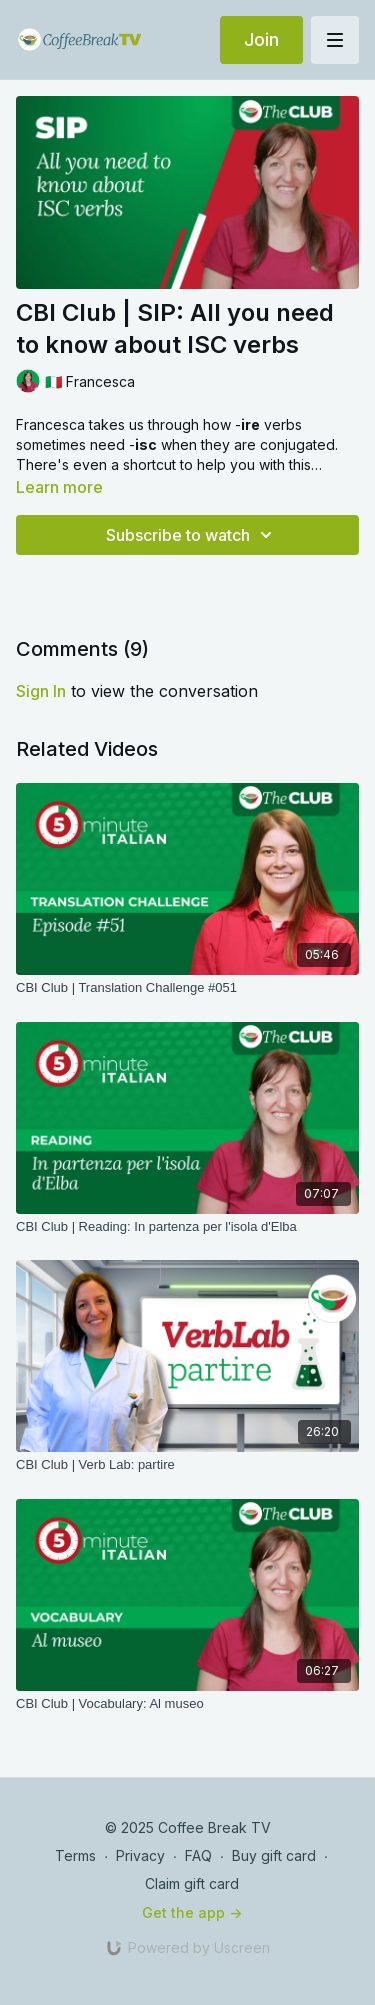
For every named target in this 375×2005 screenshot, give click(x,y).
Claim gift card (192, 1883)
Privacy (140, 1855)
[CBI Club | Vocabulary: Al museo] (187, 1704)
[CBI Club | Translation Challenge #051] (187, 988)
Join (261, 39)
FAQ (198, 1855)
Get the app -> (192, 1912)
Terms (75, 1855)
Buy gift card (274, 1855)
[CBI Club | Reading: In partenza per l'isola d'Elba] (187, 1227)
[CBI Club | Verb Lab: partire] (187, 1465)
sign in (41, 691)
